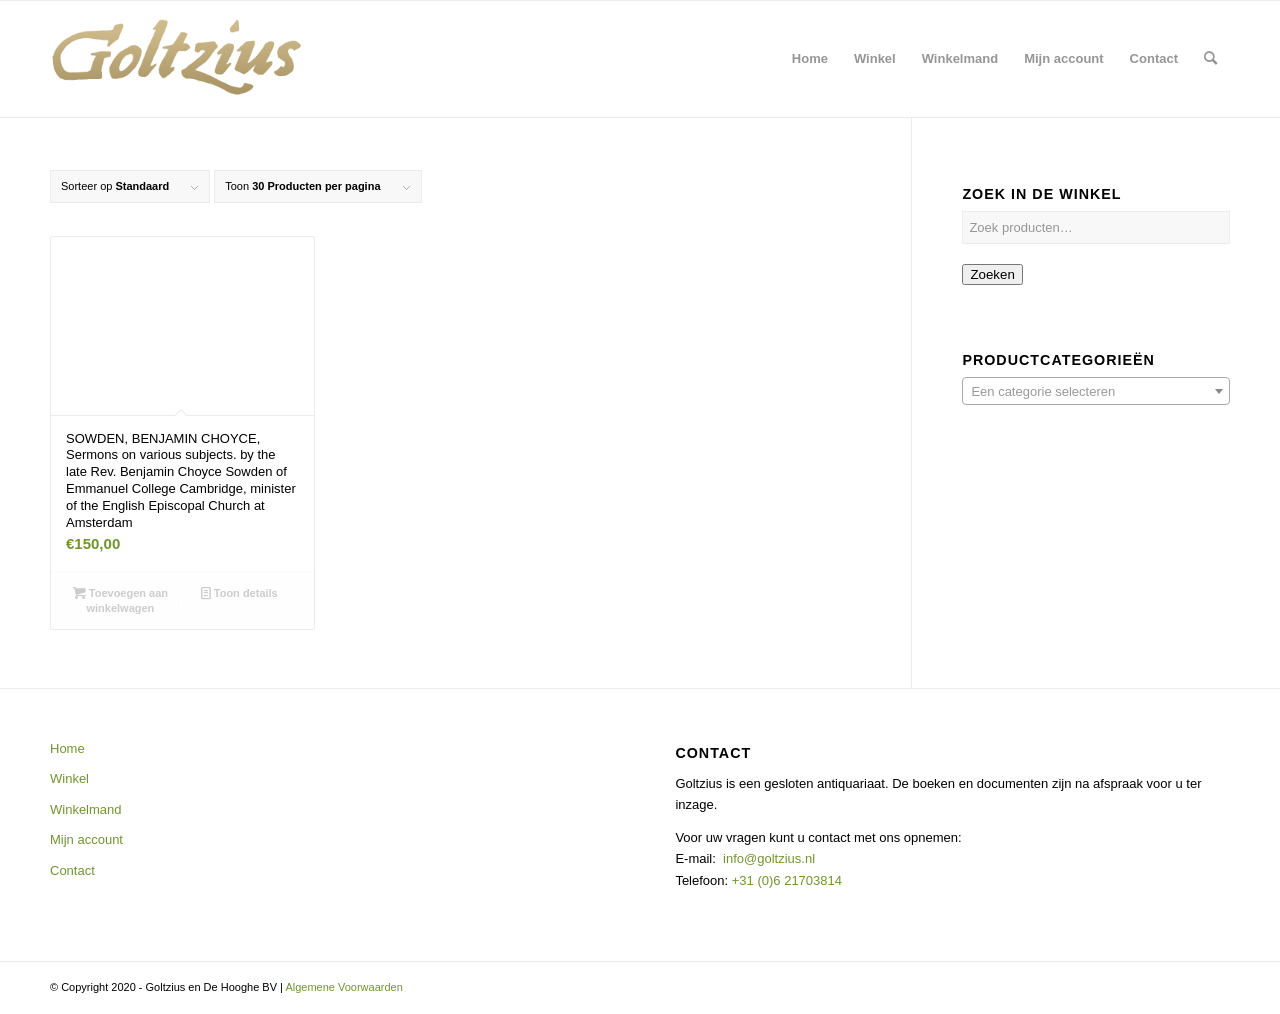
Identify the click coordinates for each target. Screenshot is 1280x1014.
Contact (72, 870)
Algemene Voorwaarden (343, 987)
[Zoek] (1210, 59)
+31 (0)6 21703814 (785, 880)
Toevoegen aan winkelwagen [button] (120, 599)
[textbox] (1096, 392)
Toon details (239, 593)
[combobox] (1096, 391)
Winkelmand (86, 809)
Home (67, 748)
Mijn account (86, 839)
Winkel (69, 778)
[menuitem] (810, 59)
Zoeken (992, 274)
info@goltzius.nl (769, 858)
